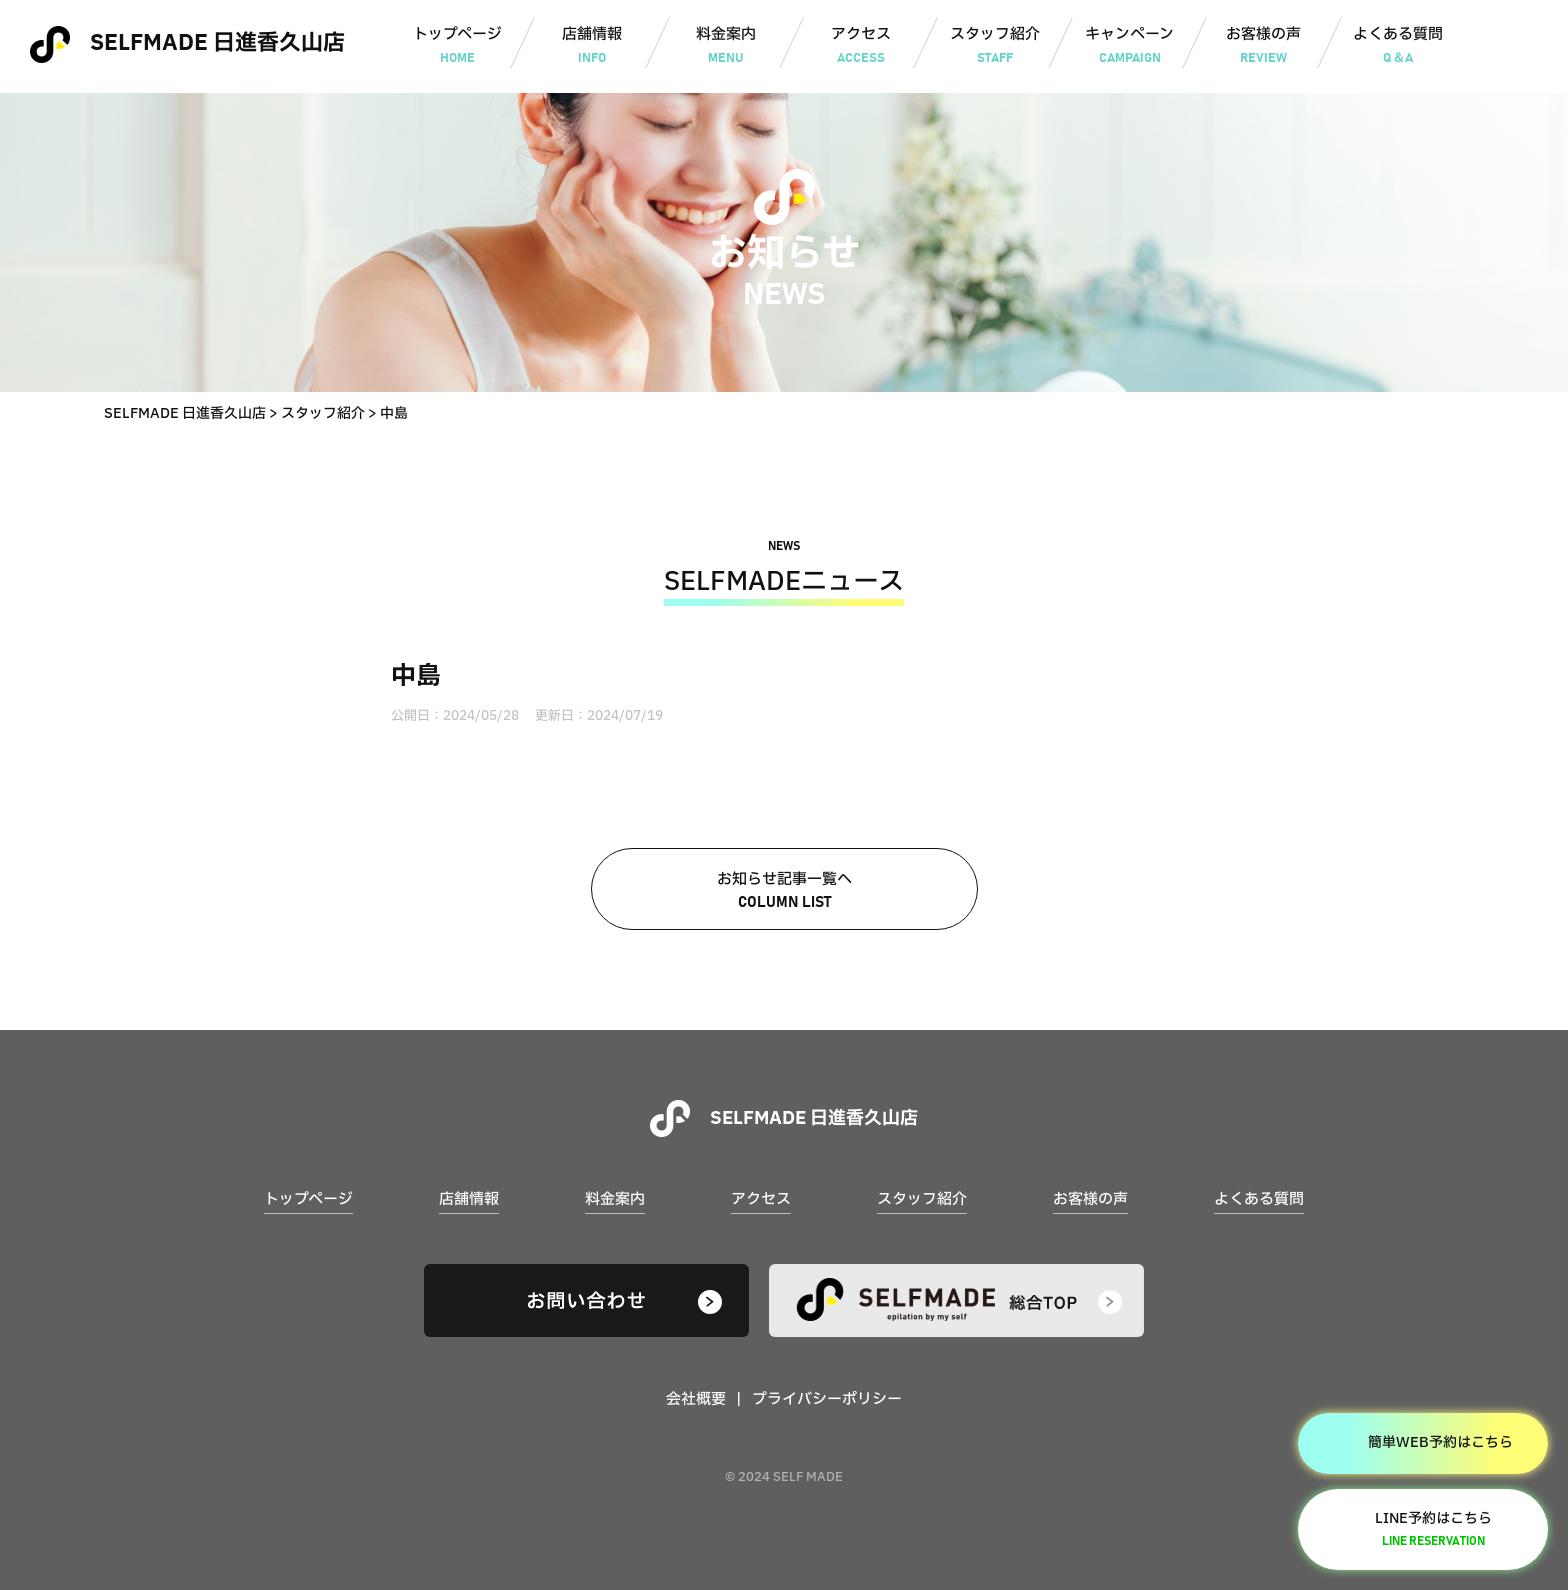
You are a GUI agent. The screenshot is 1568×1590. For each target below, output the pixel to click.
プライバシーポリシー (827, 1399)
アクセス (860, 47)
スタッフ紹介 (995, 47)
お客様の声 (1263, 47)
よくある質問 (1398, 47)
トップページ (457, 47)
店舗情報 (591, 47)
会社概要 (696, 1399)
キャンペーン (1129, 47)
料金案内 (726, 47)
